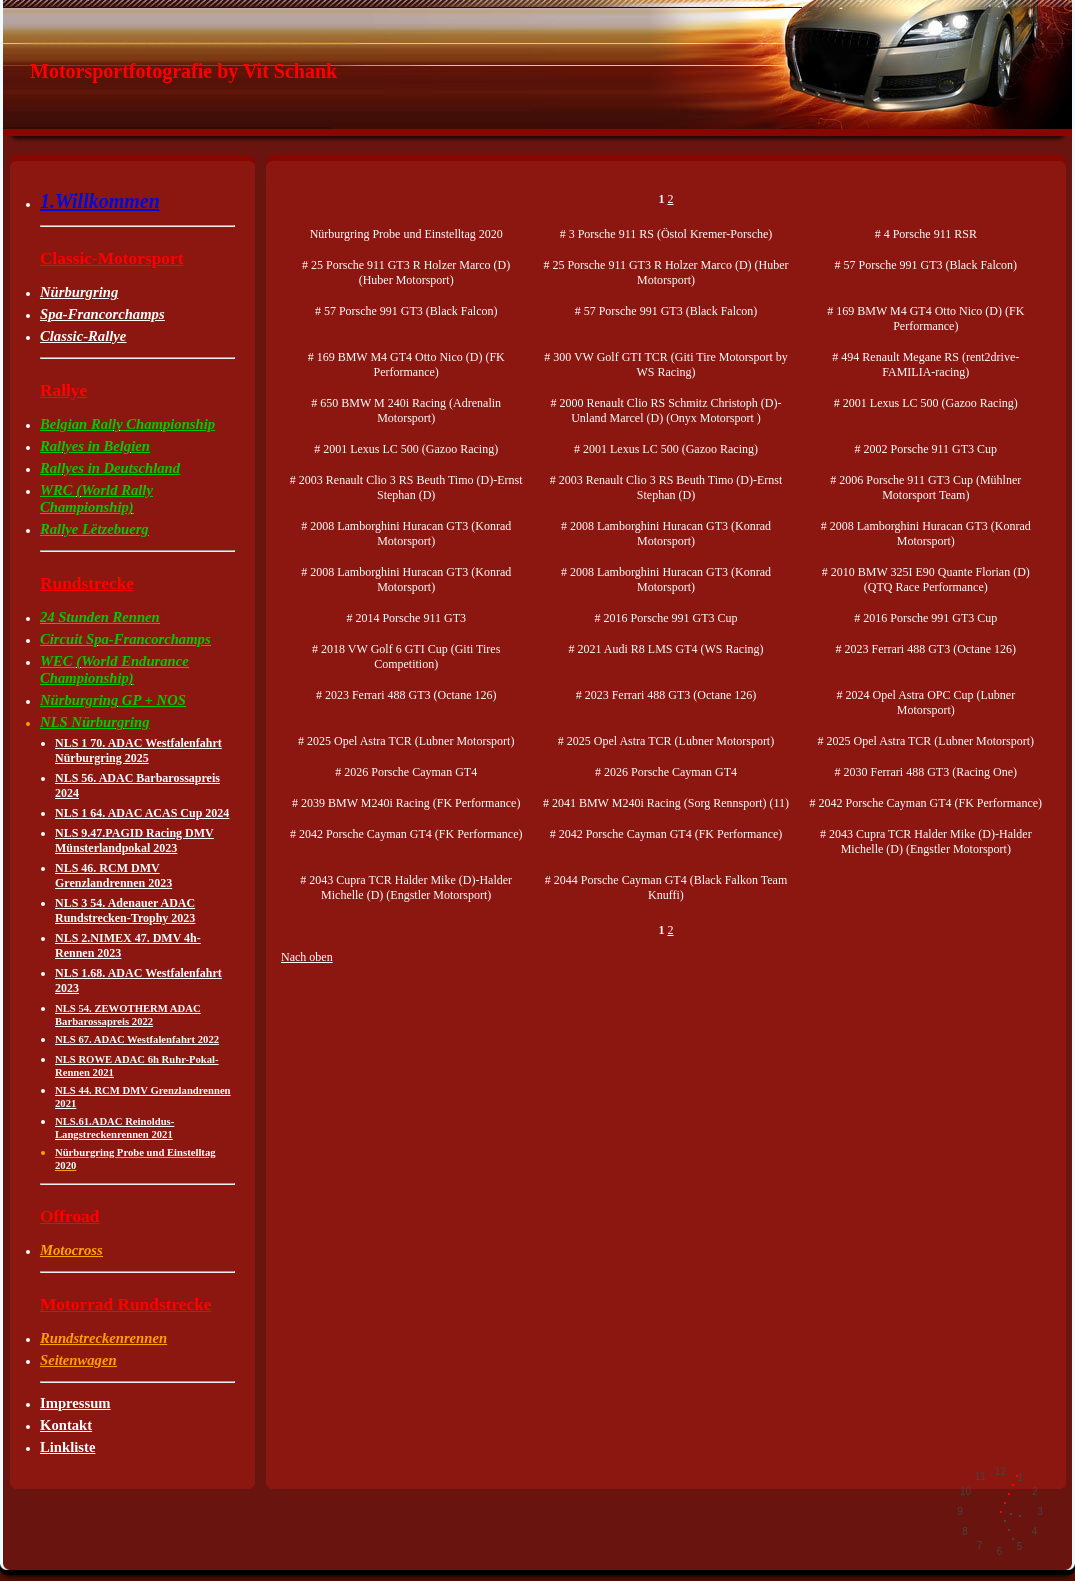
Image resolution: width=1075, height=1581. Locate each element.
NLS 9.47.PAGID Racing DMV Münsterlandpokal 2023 (134, 840)
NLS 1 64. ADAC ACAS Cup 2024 (142, 813)
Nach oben (307, 957)
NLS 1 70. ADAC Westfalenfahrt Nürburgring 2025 (138, 750)
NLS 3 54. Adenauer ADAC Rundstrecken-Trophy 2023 (125, 910)
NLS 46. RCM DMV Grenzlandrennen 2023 (113, 875)
